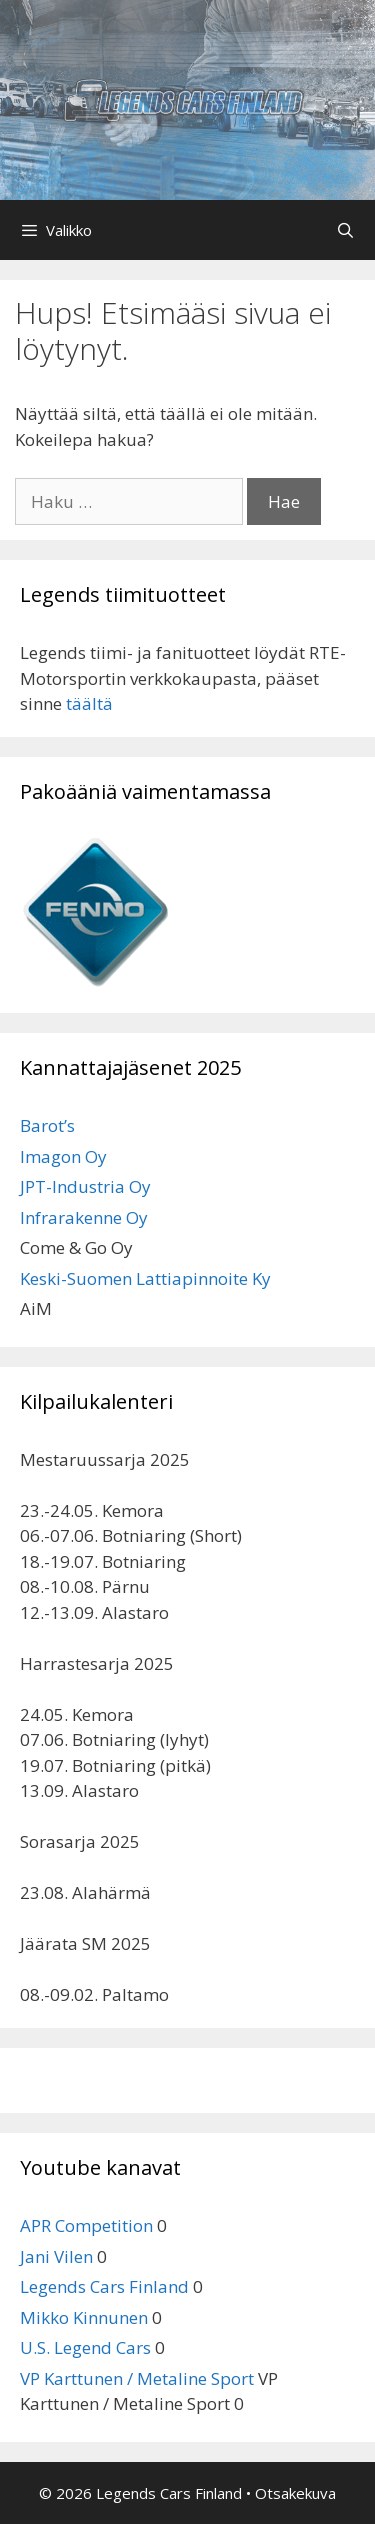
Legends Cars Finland (104, 2286)
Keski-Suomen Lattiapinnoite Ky (145, 1278)
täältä (89, 703)
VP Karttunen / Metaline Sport (137, 2378)
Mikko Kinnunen (84, 2317)
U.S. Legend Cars (85, 2347)
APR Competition (86, 2225)
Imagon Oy (63, 1156)
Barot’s (47, 1125)
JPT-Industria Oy (85, 1186)
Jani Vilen (56, 2256)
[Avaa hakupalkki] (345, 230)
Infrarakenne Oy (84, 1217)
